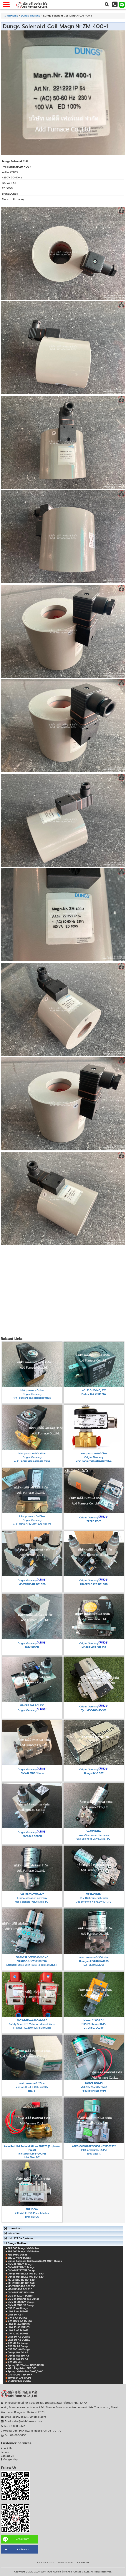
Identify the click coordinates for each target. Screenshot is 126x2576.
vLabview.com (83, 2562)
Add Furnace (22, 2549)
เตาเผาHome (11, 16)
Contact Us (7, 2456)
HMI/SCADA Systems (20, 2238)
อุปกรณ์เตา (14, 2233)
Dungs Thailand (30, 16)
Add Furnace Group (45, 2562)
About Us (6, 2448)
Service (5, 2452)
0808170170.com (65, 2562)
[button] (106, 4)
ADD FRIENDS (22, 2539)
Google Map (10, 2459)
